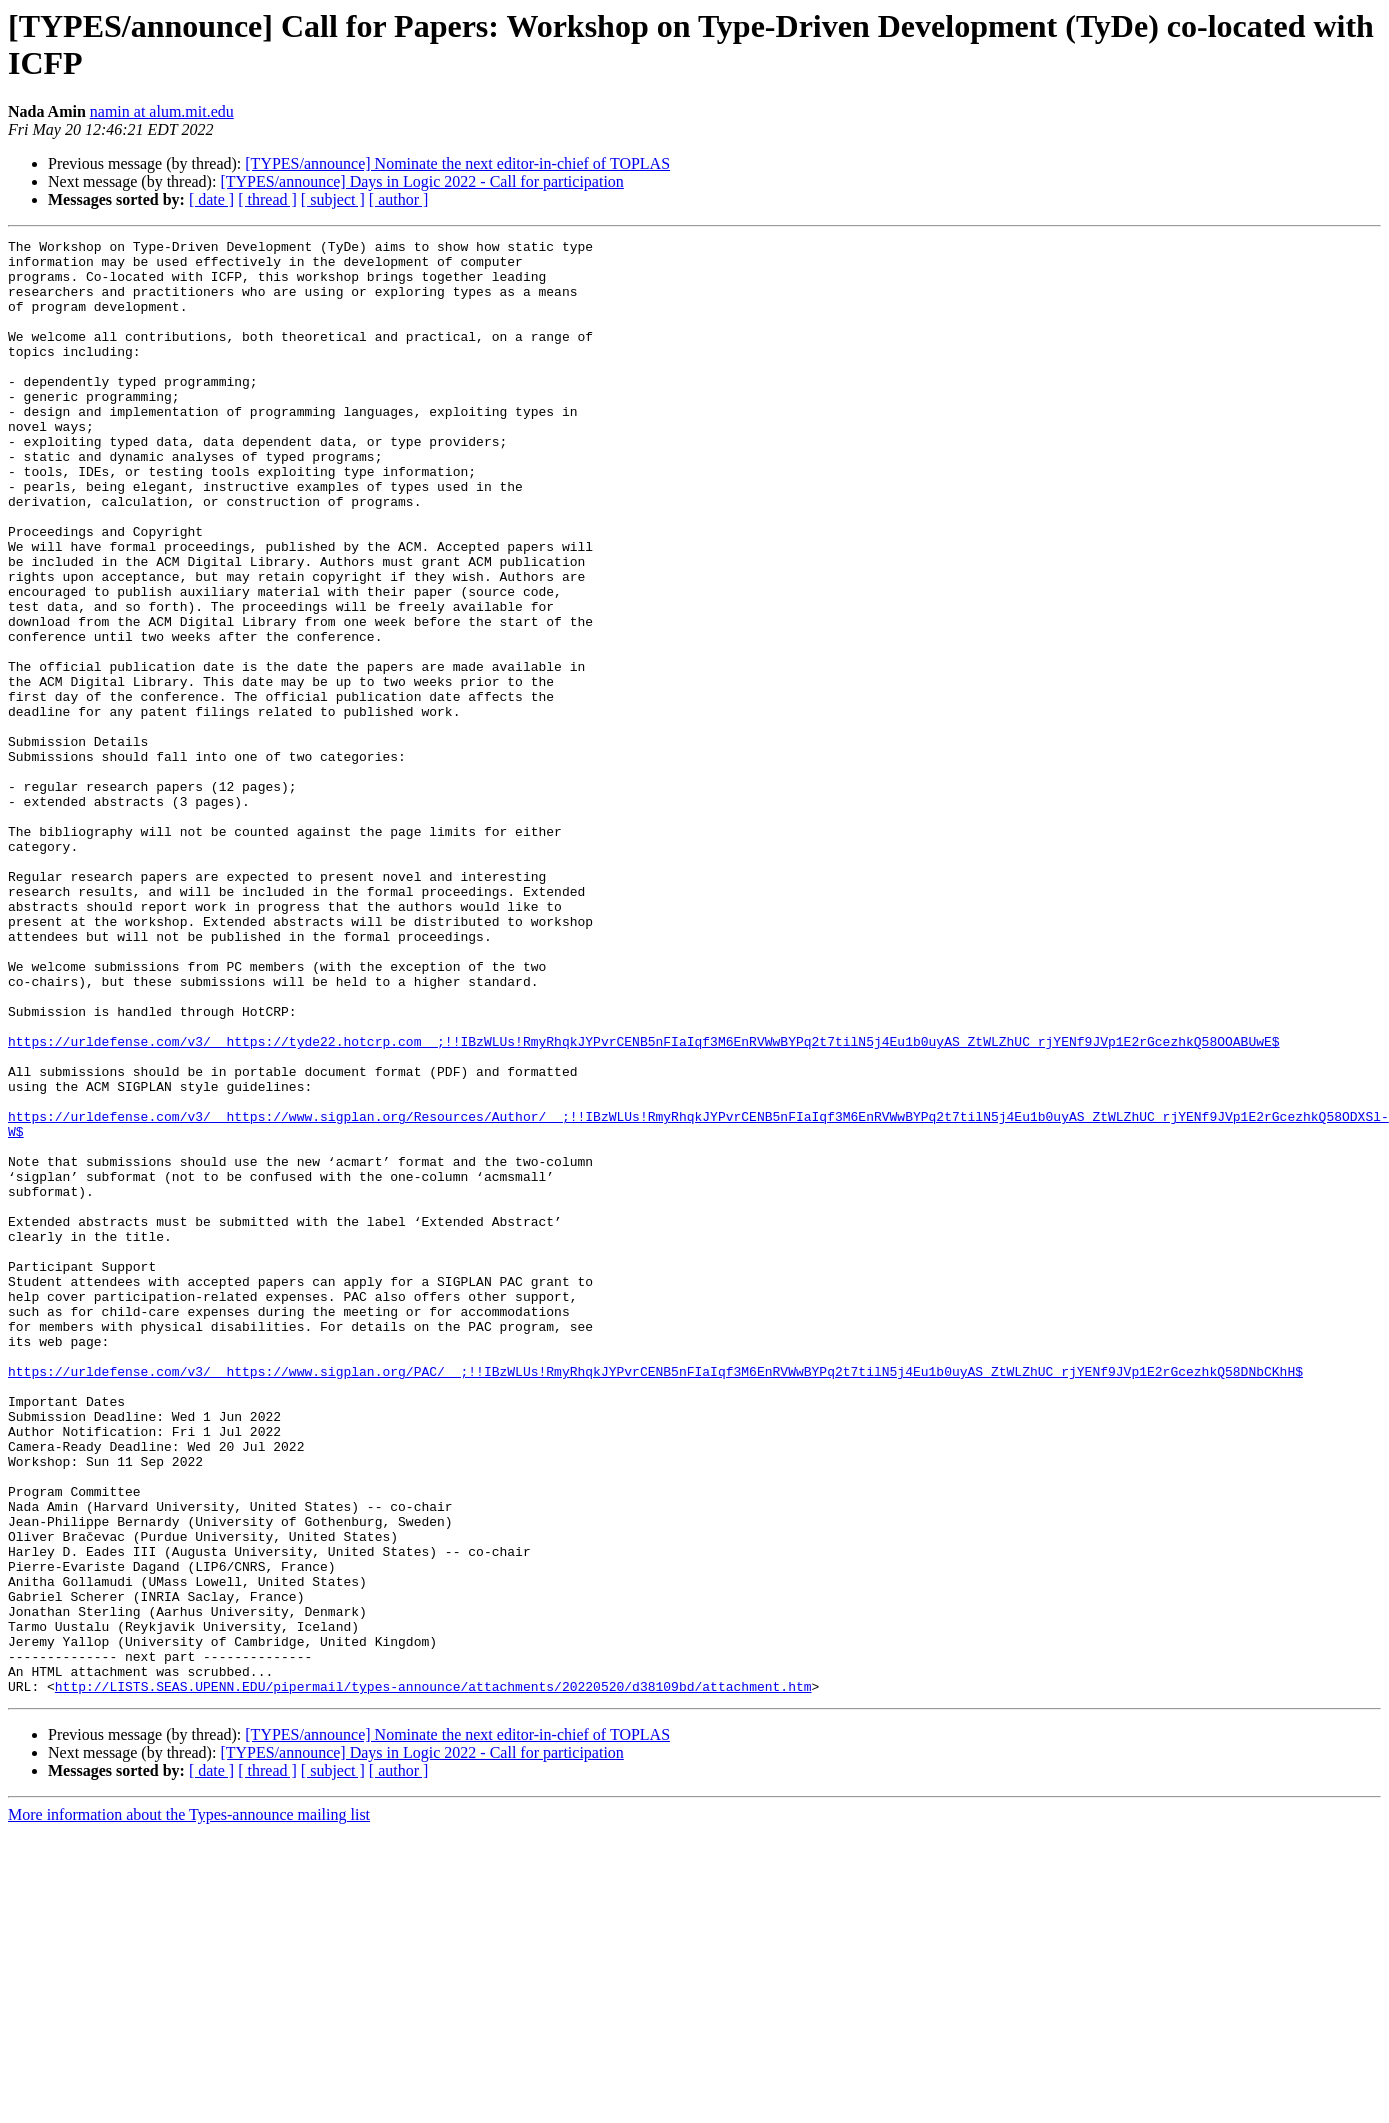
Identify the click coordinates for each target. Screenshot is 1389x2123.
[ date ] (211, 199)
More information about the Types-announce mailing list (189, 2105)
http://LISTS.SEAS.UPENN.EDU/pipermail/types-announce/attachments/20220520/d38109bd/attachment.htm (433, 1977)
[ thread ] (267, 199)
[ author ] (399, 199)
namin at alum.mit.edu (162, 111)
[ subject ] (333, 199)
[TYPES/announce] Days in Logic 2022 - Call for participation (421, 181)
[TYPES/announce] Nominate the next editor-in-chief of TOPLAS (457, 163)
